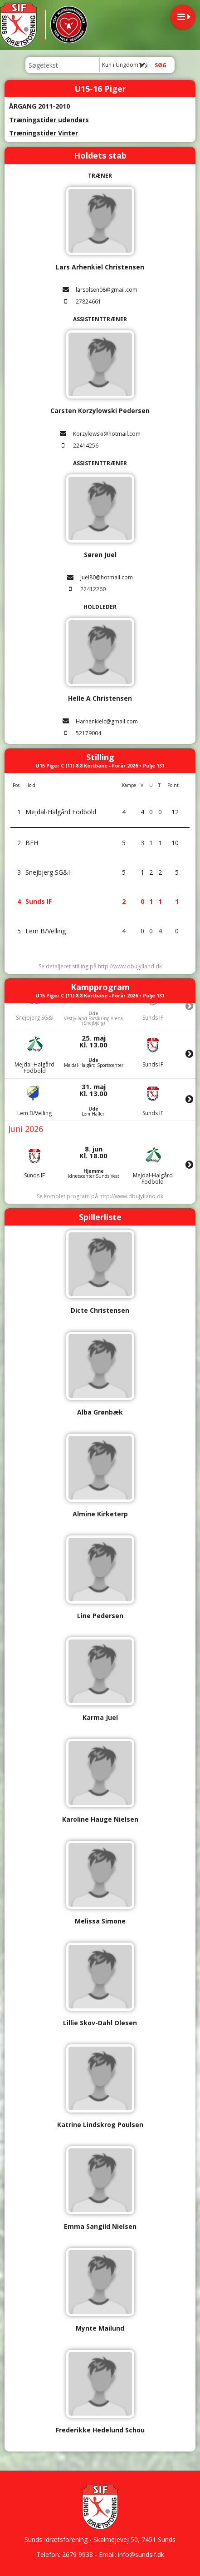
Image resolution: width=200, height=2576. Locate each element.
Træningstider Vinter (43, 133)
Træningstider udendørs (49, 119)
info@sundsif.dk (141, 2554)
